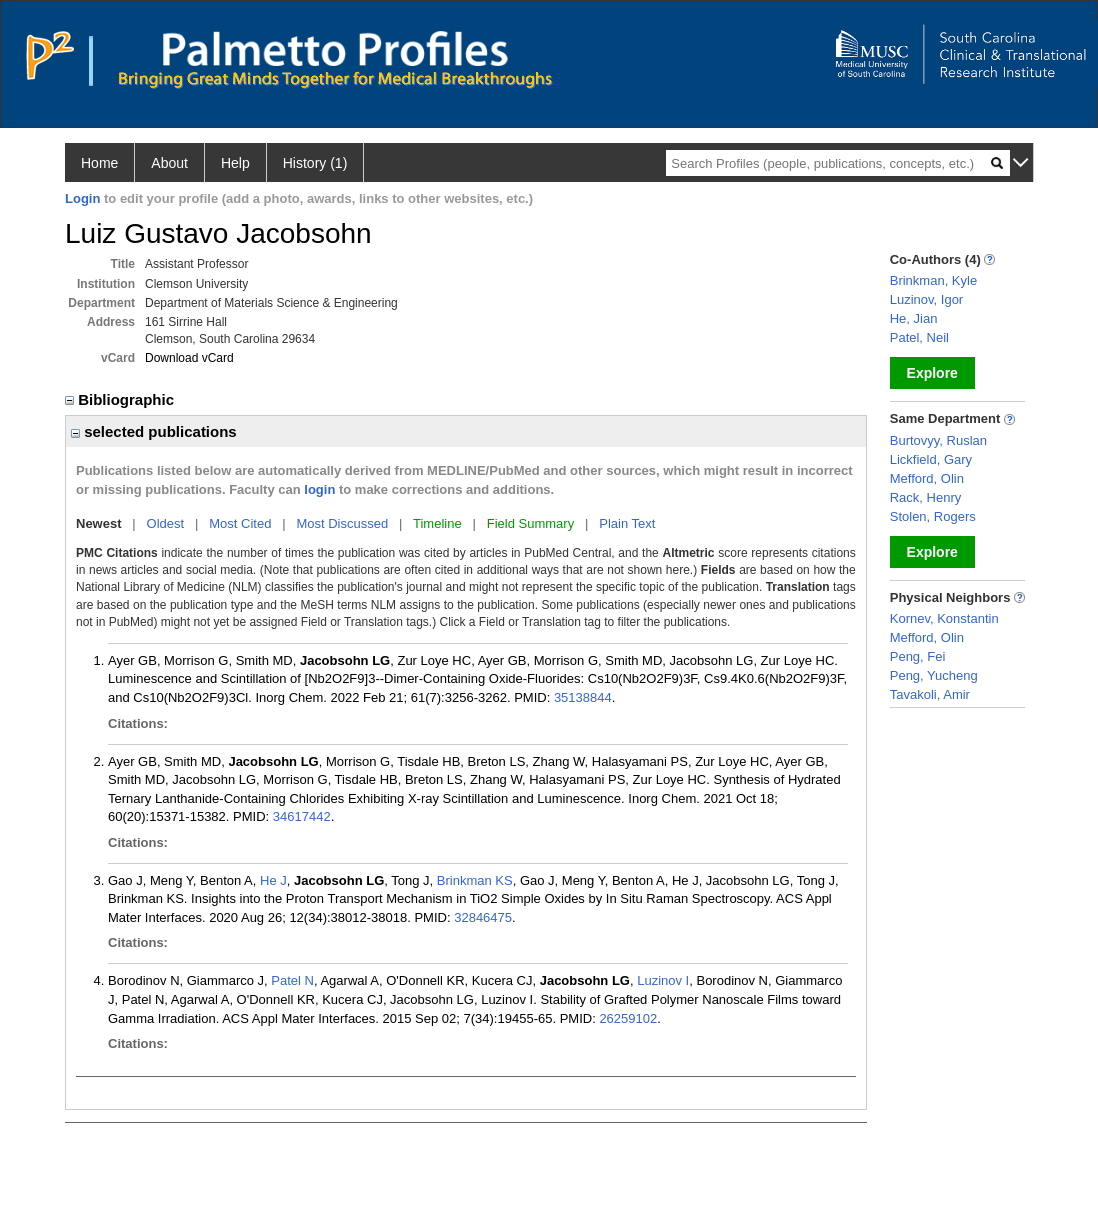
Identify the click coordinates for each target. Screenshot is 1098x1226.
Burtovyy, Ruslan (938, 440)
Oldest (166, 523)
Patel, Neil (919, 337)
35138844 (583, 697)
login (319, 489)
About (169, 163)
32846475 (483, 917)
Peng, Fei (918, 656)
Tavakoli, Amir (930, 694)
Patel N (292, 980)
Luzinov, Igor (926, 299)
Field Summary (530, 523)
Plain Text (627, 523)
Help (235, 163)
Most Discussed (342, 523)
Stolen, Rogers (933, 516)
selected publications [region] (154, 431)
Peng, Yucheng (934, 675)
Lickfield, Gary (931, 459)
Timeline (437, 523)
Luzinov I (663, 980)
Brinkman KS (475, 880)
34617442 (302, 816)
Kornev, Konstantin (944, 618)
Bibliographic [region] (121, 399)
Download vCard (189, 358)
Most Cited (240, 523)
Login (82, 198)
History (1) (315, 163)
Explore (932, 373)
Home (99, 163)
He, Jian (914, 318)
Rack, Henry (926, 497)
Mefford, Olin (927, 478)
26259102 (628, 1018)
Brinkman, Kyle (933, 280)
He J (273, 880)
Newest (99, 523)
